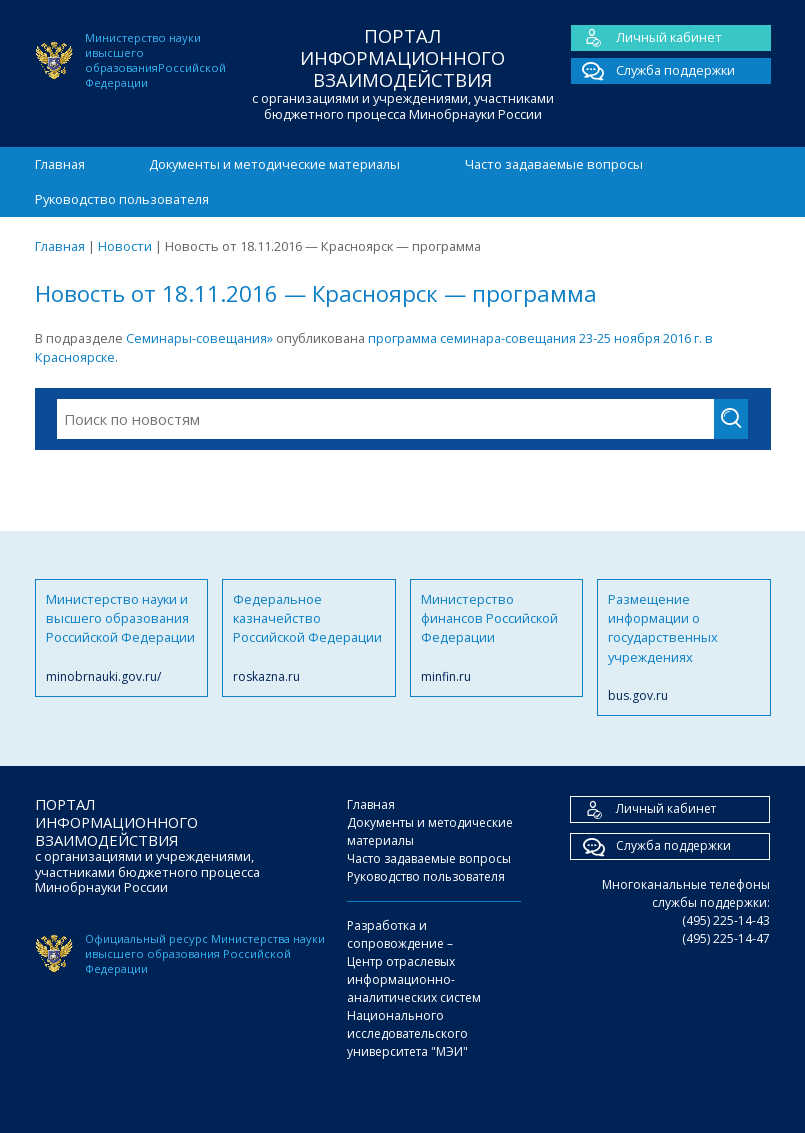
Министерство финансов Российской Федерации (497, 638)
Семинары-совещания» (199, 338)
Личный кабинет (646, 38)
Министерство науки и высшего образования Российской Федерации (122, 638)
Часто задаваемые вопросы (554, 164)
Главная (60, 164)
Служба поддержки (653, 71)
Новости (125, 246)
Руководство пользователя (122, 199)
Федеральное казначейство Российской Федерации (309, 638)
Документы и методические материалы (274, 164)
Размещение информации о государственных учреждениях (684, 648)
